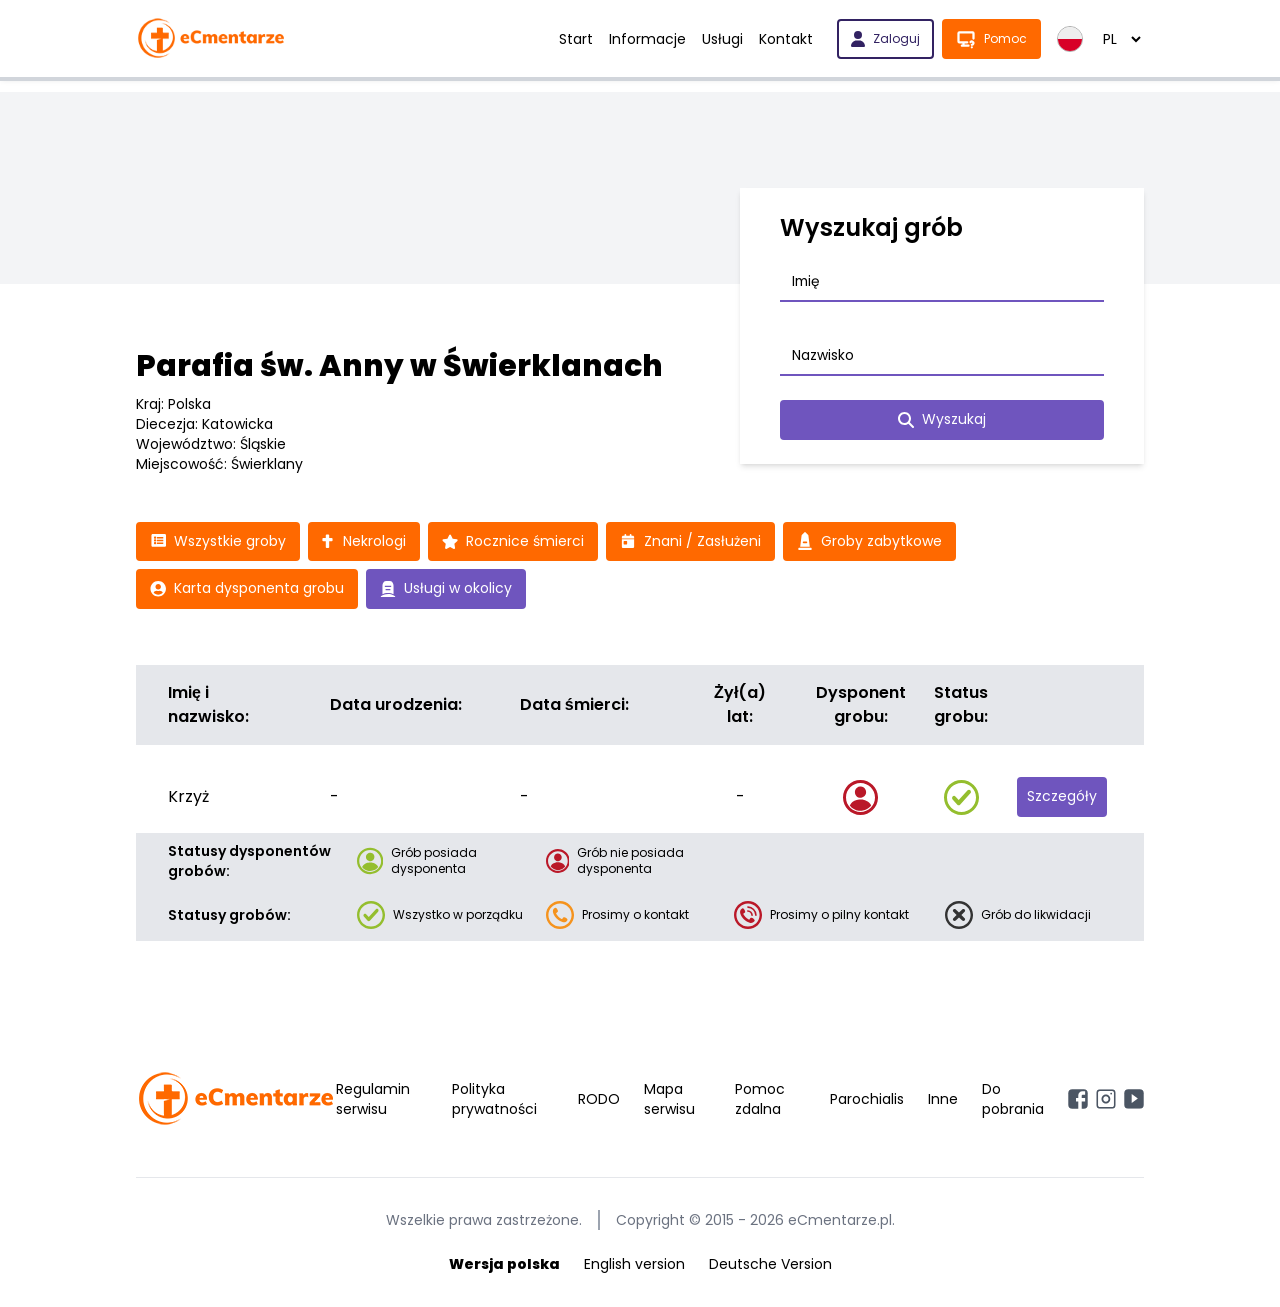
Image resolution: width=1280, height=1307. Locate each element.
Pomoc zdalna (760, 1100)
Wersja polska (504, 1265)
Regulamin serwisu (373, 1100)
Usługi (722, 39)
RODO (599, 1100)
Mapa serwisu (669, 1100)
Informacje (647, 39)
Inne (943, 1100)
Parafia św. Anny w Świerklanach (399, 366)
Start (576, 39)
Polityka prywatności (494, 1100)
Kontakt (786, 39)
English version (634, 1265)
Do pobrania (1013, 1100)
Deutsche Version (770, 1265)
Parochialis (867, 1100)
